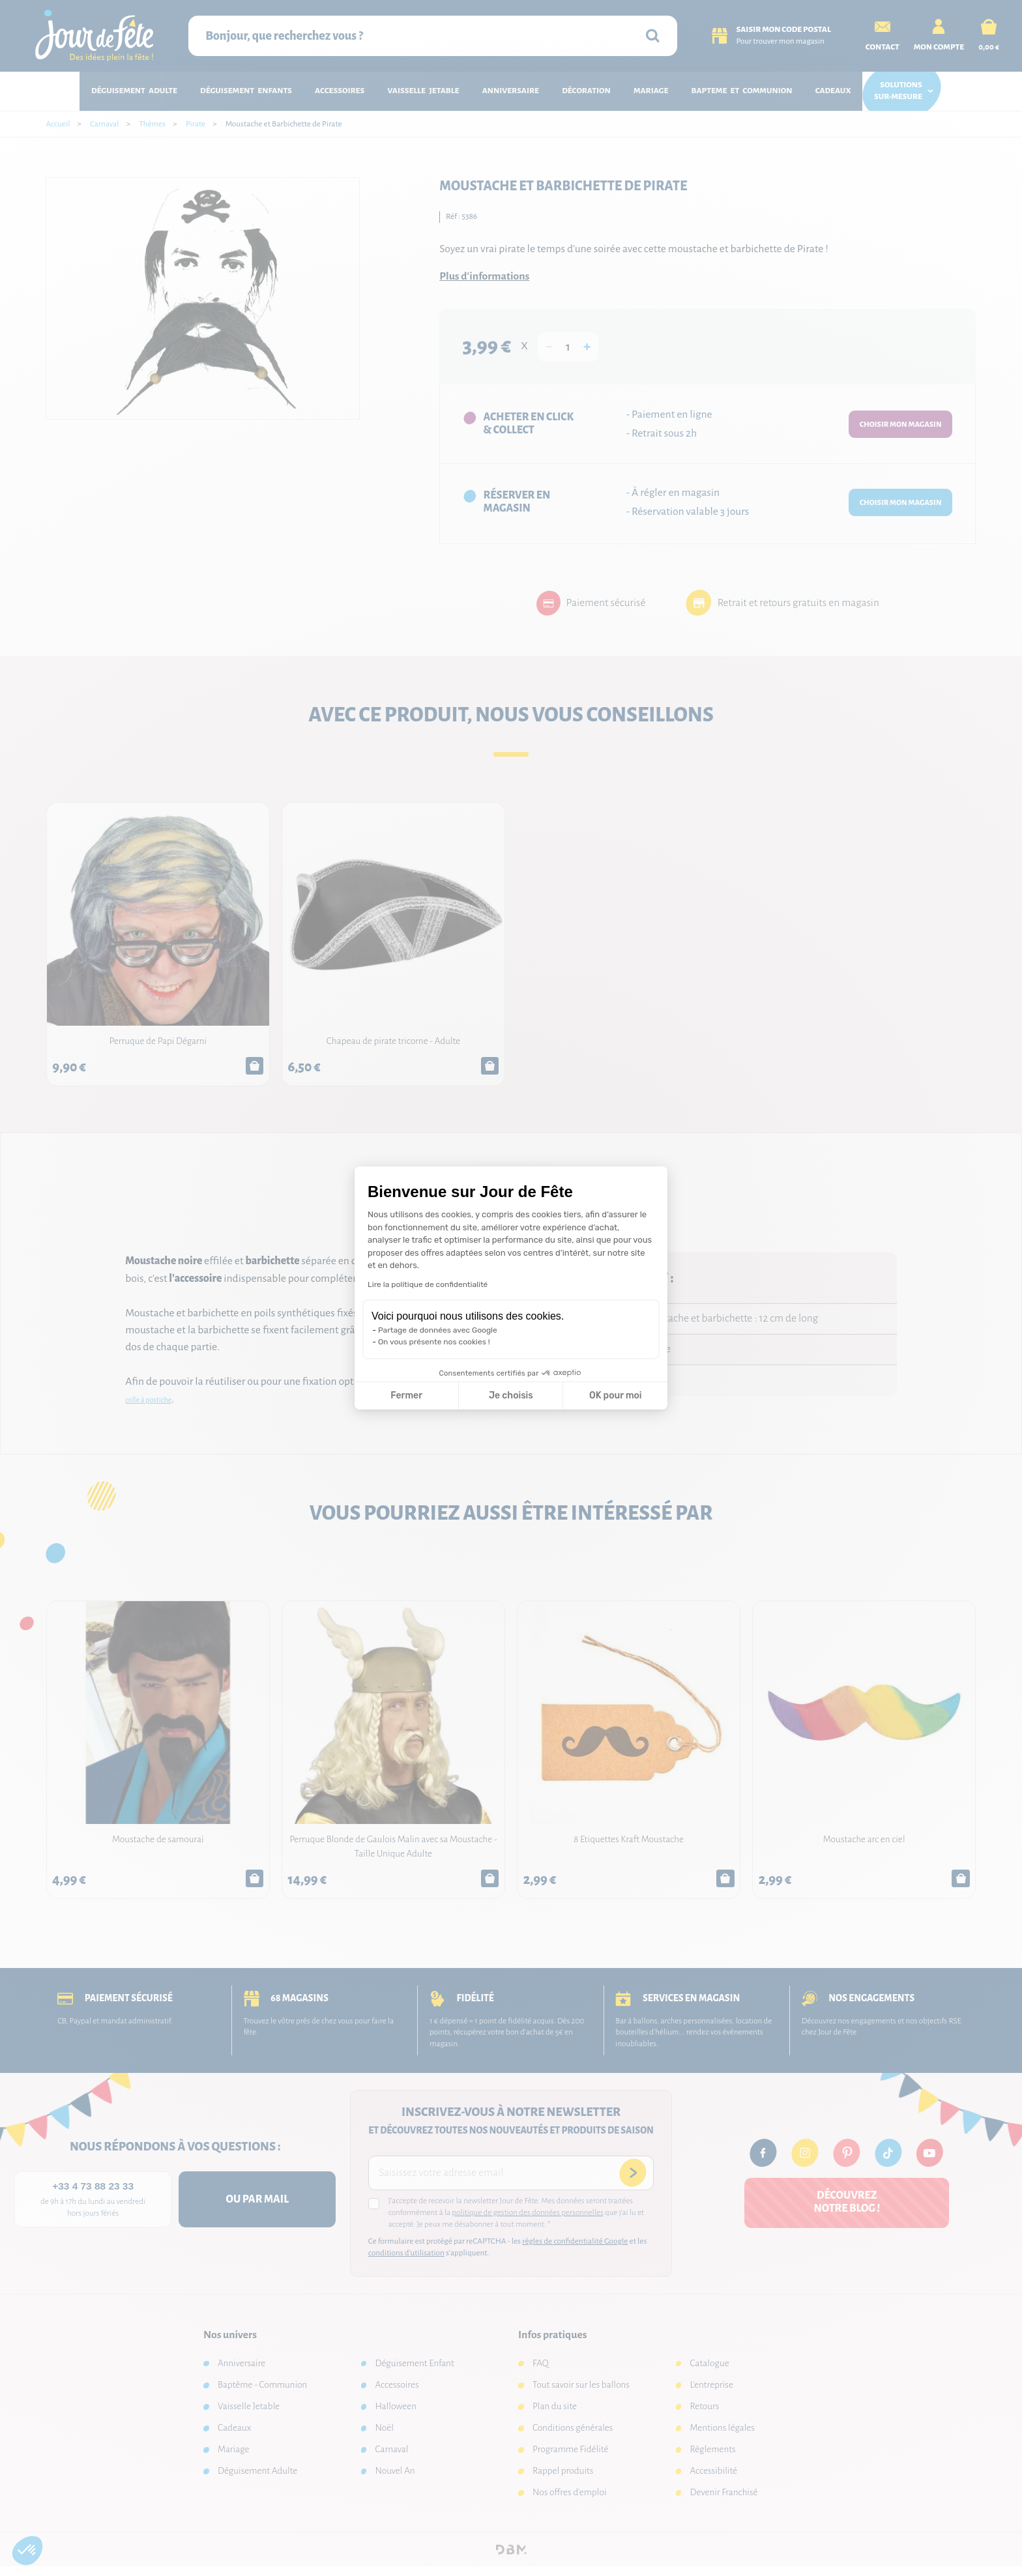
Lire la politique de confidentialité (428, 1284)
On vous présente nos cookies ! (434, 1341)
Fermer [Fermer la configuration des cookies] (406, 1395)
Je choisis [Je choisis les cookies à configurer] (511, 1395)
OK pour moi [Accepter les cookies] (615, 1395)
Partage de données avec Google (437, 1330)
